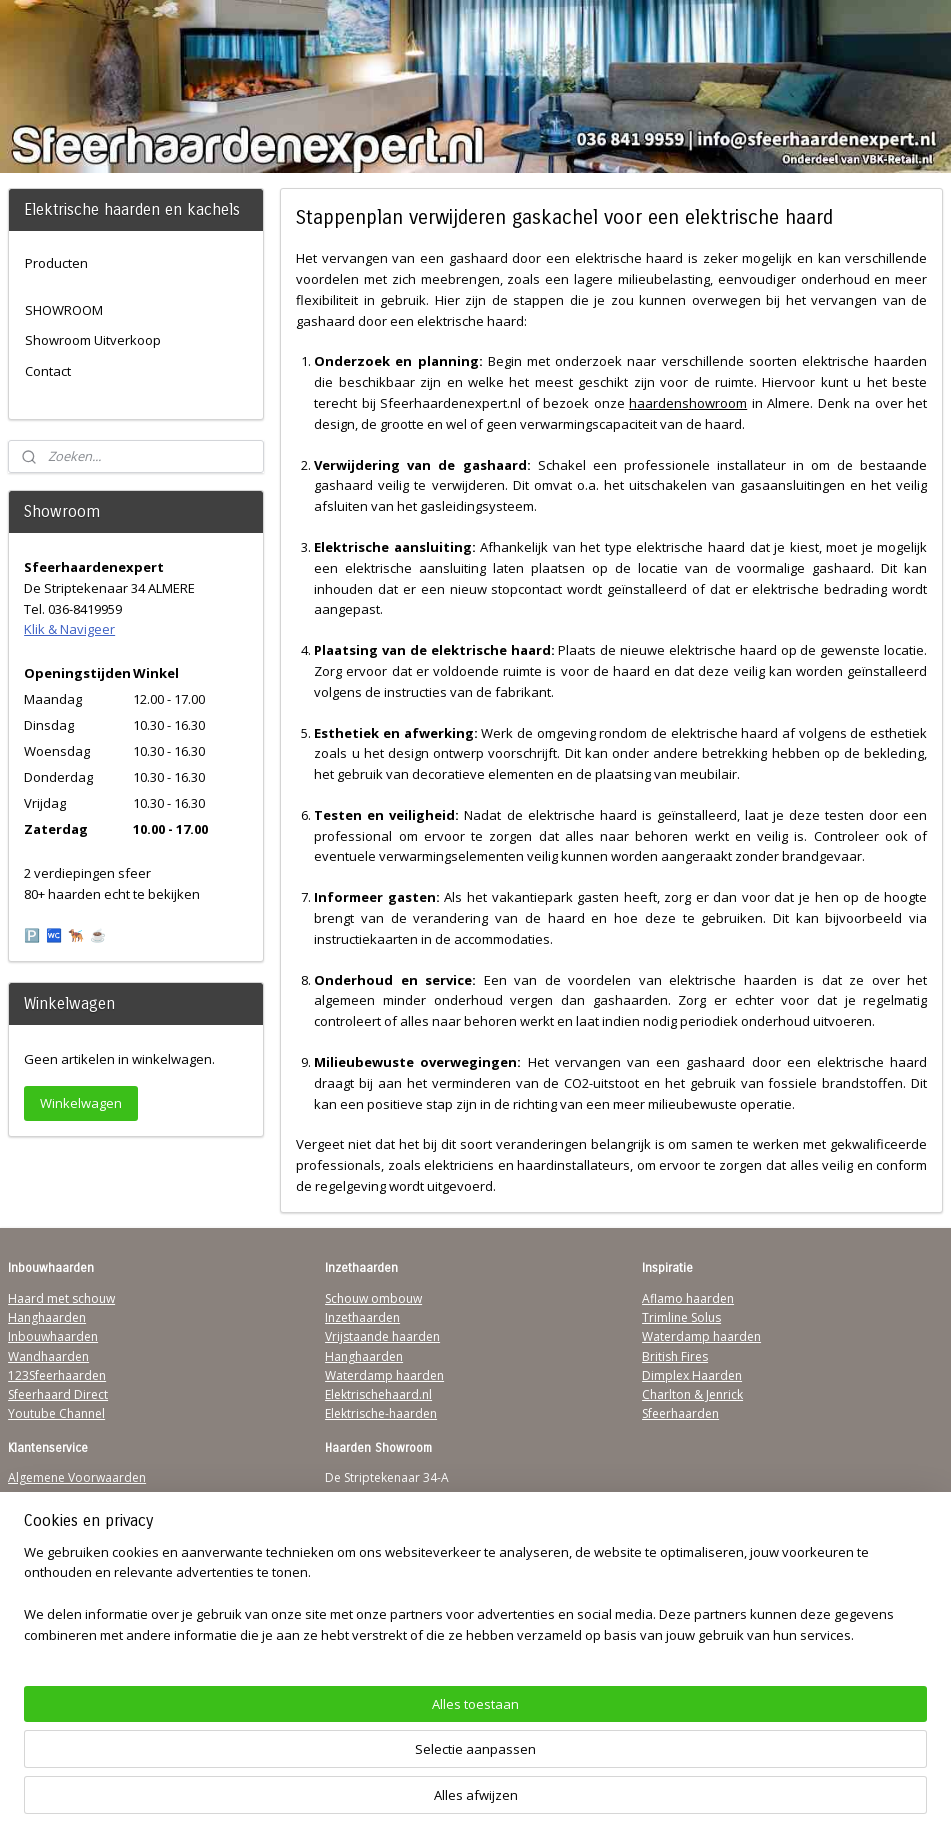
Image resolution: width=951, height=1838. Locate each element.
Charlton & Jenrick (692, 1394)
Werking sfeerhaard (64, 1631)
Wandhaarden (48, 1356)
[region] (343, 1763)
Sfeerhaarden (680, 1413)
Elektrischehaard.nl (378, 1394)
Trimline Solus (681, 1317)
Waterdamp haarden (384, 1375)
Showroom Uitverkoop (93, 340)
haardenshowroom (688, 403)
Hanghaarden (47, 1317)
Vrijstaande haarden (382, 1336)
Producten (56, 263)
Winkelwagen (81, 1103)
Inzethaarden (362, 1317)
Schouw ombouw (373, 1298)
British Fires (675, 1356)
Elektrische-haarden (381, 1413)
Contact (48, 371)
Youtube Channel (56, 1413)
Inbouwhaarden (53, 1336)
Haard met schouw (61, 1298)
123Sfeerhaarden (57, 1375)
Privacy (28, 1535)
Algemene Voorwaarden (77, 1477)
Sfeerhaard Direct (58, 1394)
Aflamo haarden (688, 1298)
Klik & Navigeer (69, 629)
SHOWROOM (64, 310)
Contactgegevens (57, 1516)
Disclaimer (38, 1554)
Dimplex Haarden (692, 1375)
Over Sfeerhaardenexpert (80, 1612)
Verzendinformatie (61, 1497)
